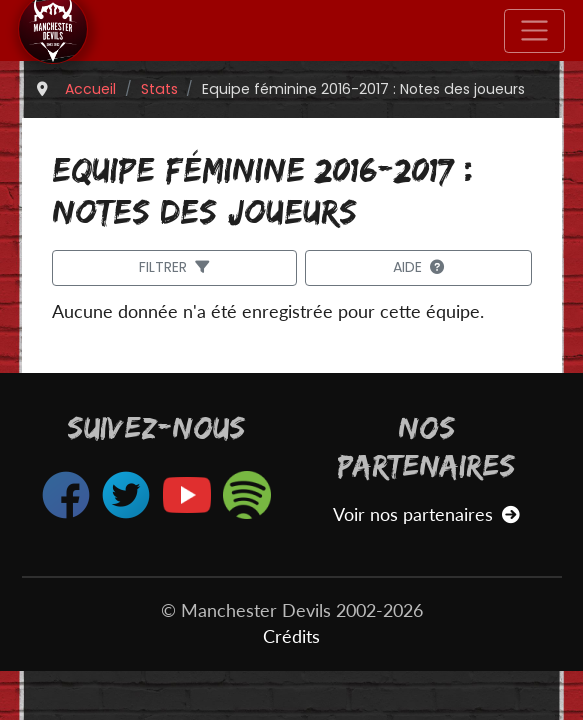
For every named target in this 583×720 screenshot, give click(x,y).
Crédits (291, 636)
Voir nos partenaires (426, 514)
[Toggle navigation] (534, 31)
